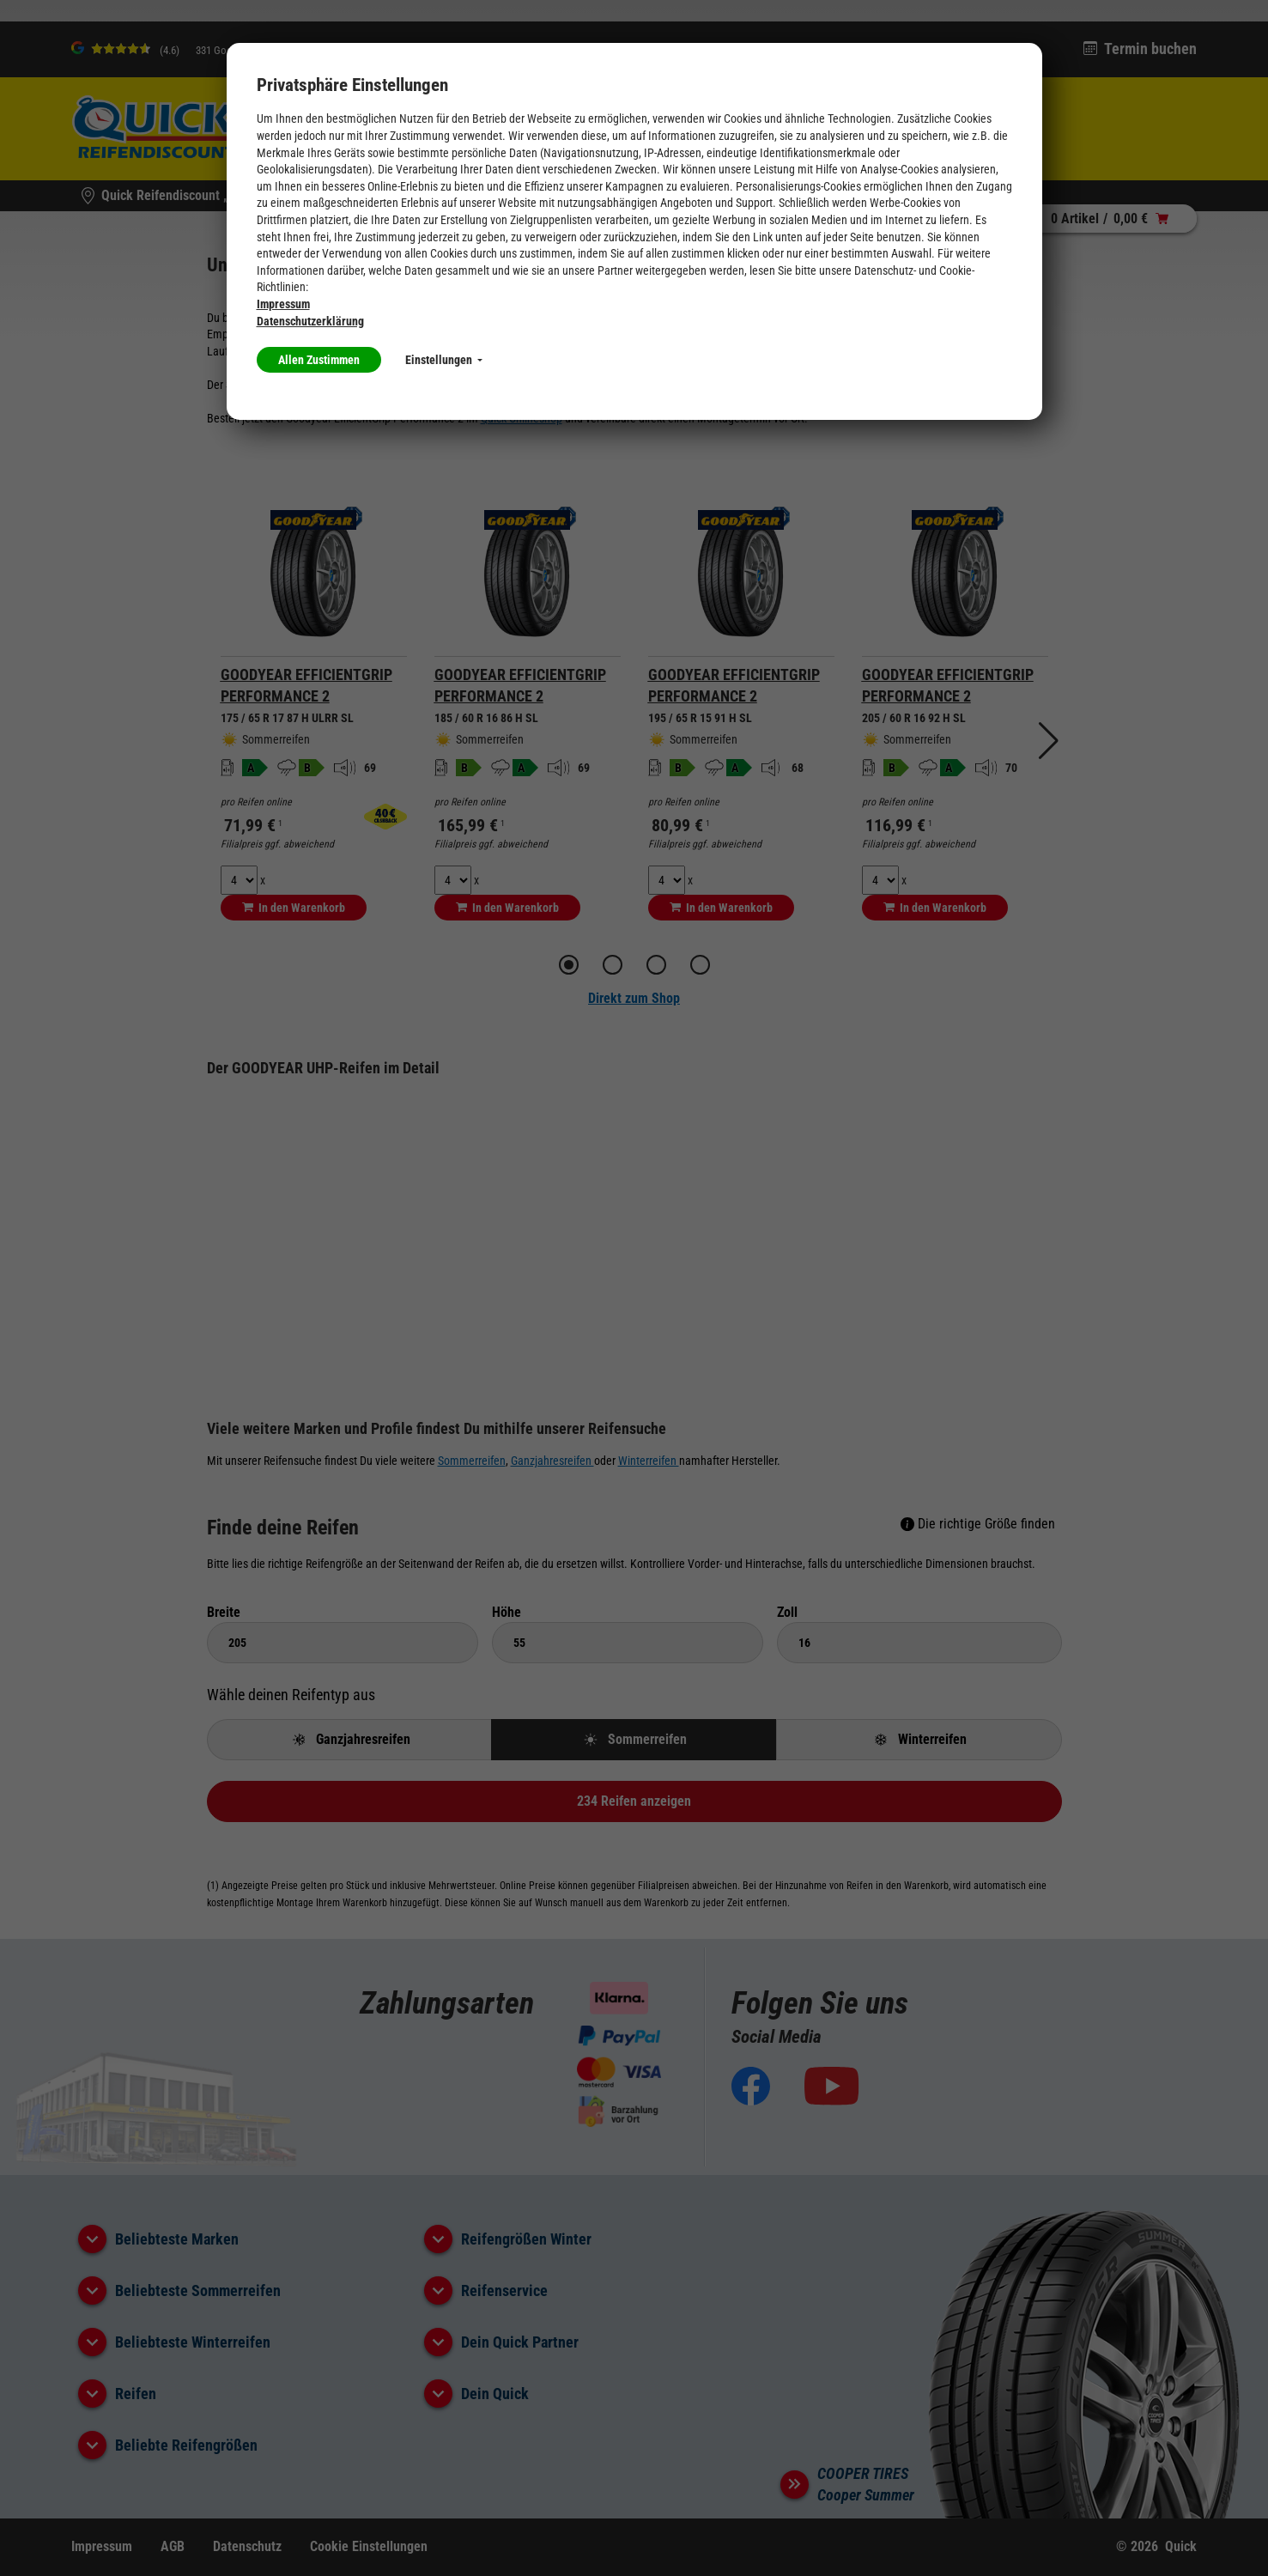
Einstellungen (443, 360)
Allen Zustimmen (319, 360)
